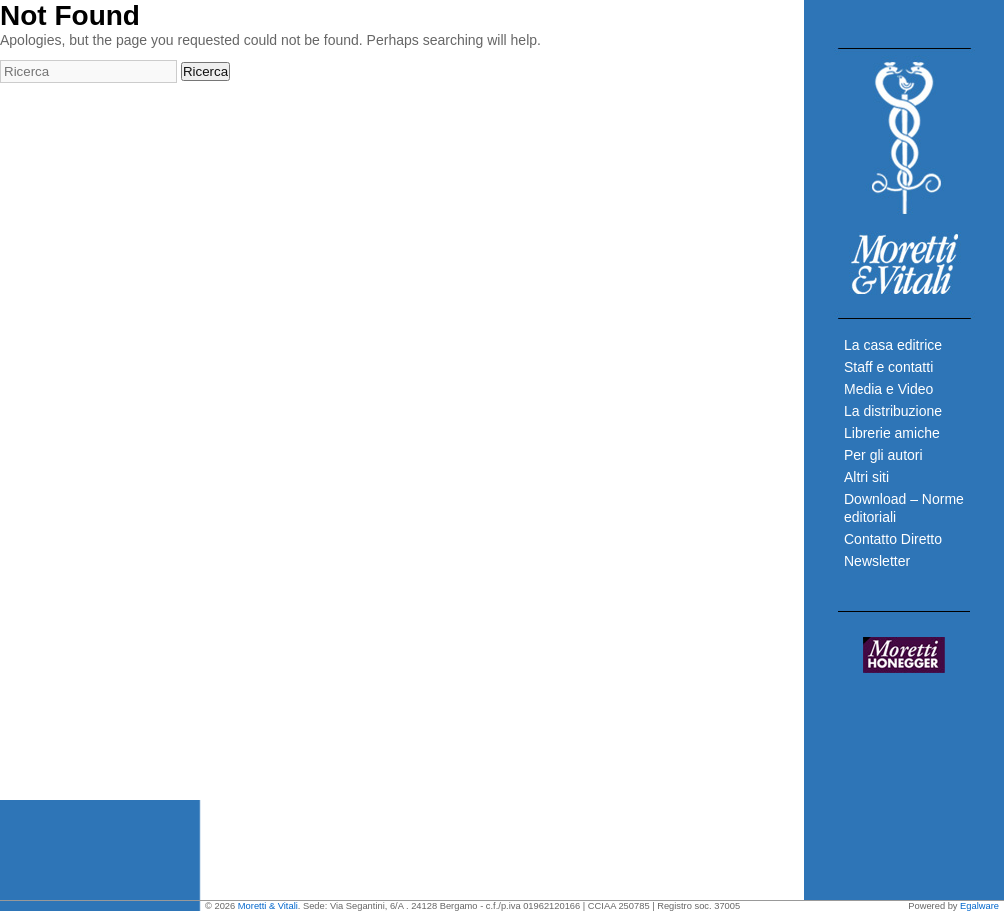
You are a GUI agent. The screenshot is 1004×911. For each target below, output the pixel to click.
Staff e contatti (888, 367)
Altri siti (866, 477)
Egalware (979, 906)
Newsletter (877, 561)
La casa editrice (893, 345)
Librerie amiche (892, 433)
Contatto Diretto (893, 539)
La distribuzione (893, 411)
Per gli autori (883, 455)
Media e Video (888, 389)
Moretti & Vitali (268, 906)
